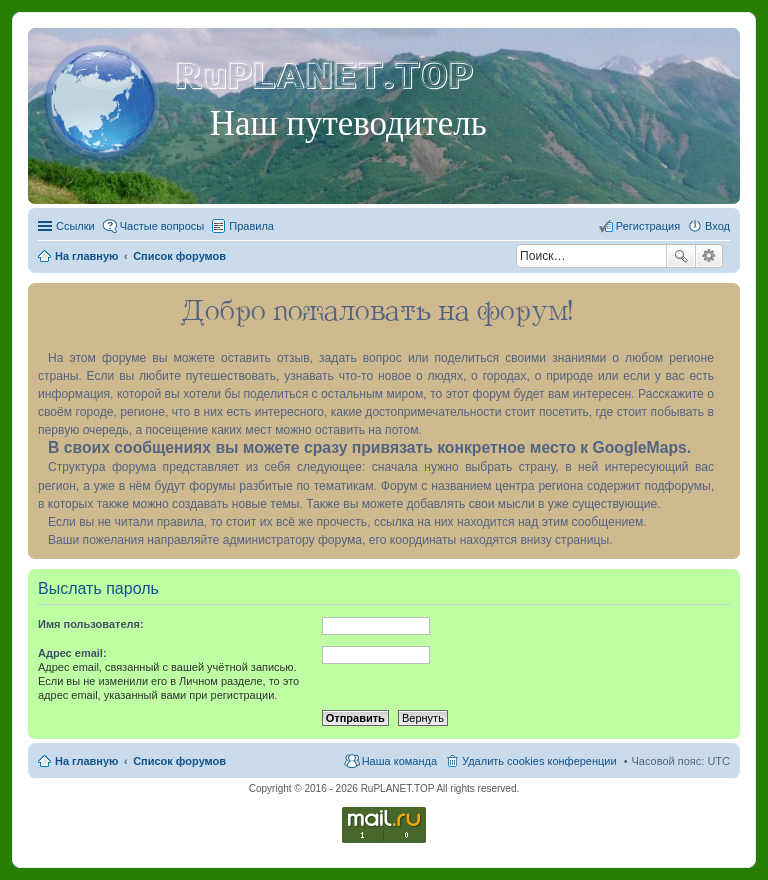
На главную (86, 761)
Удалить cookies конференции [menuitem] (539, 761)
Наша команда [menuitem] (399, 761)
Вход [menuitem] (717, 226)
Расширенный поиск (709, 256)
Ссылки (75, 226)
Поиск (681, 256)
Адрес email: (72, 653)
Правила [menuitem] (251, 226)
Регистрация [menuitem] (648, 226)
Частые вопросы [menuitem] (162, 226)
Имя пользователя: (91, 624)
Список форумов (179, 761)
